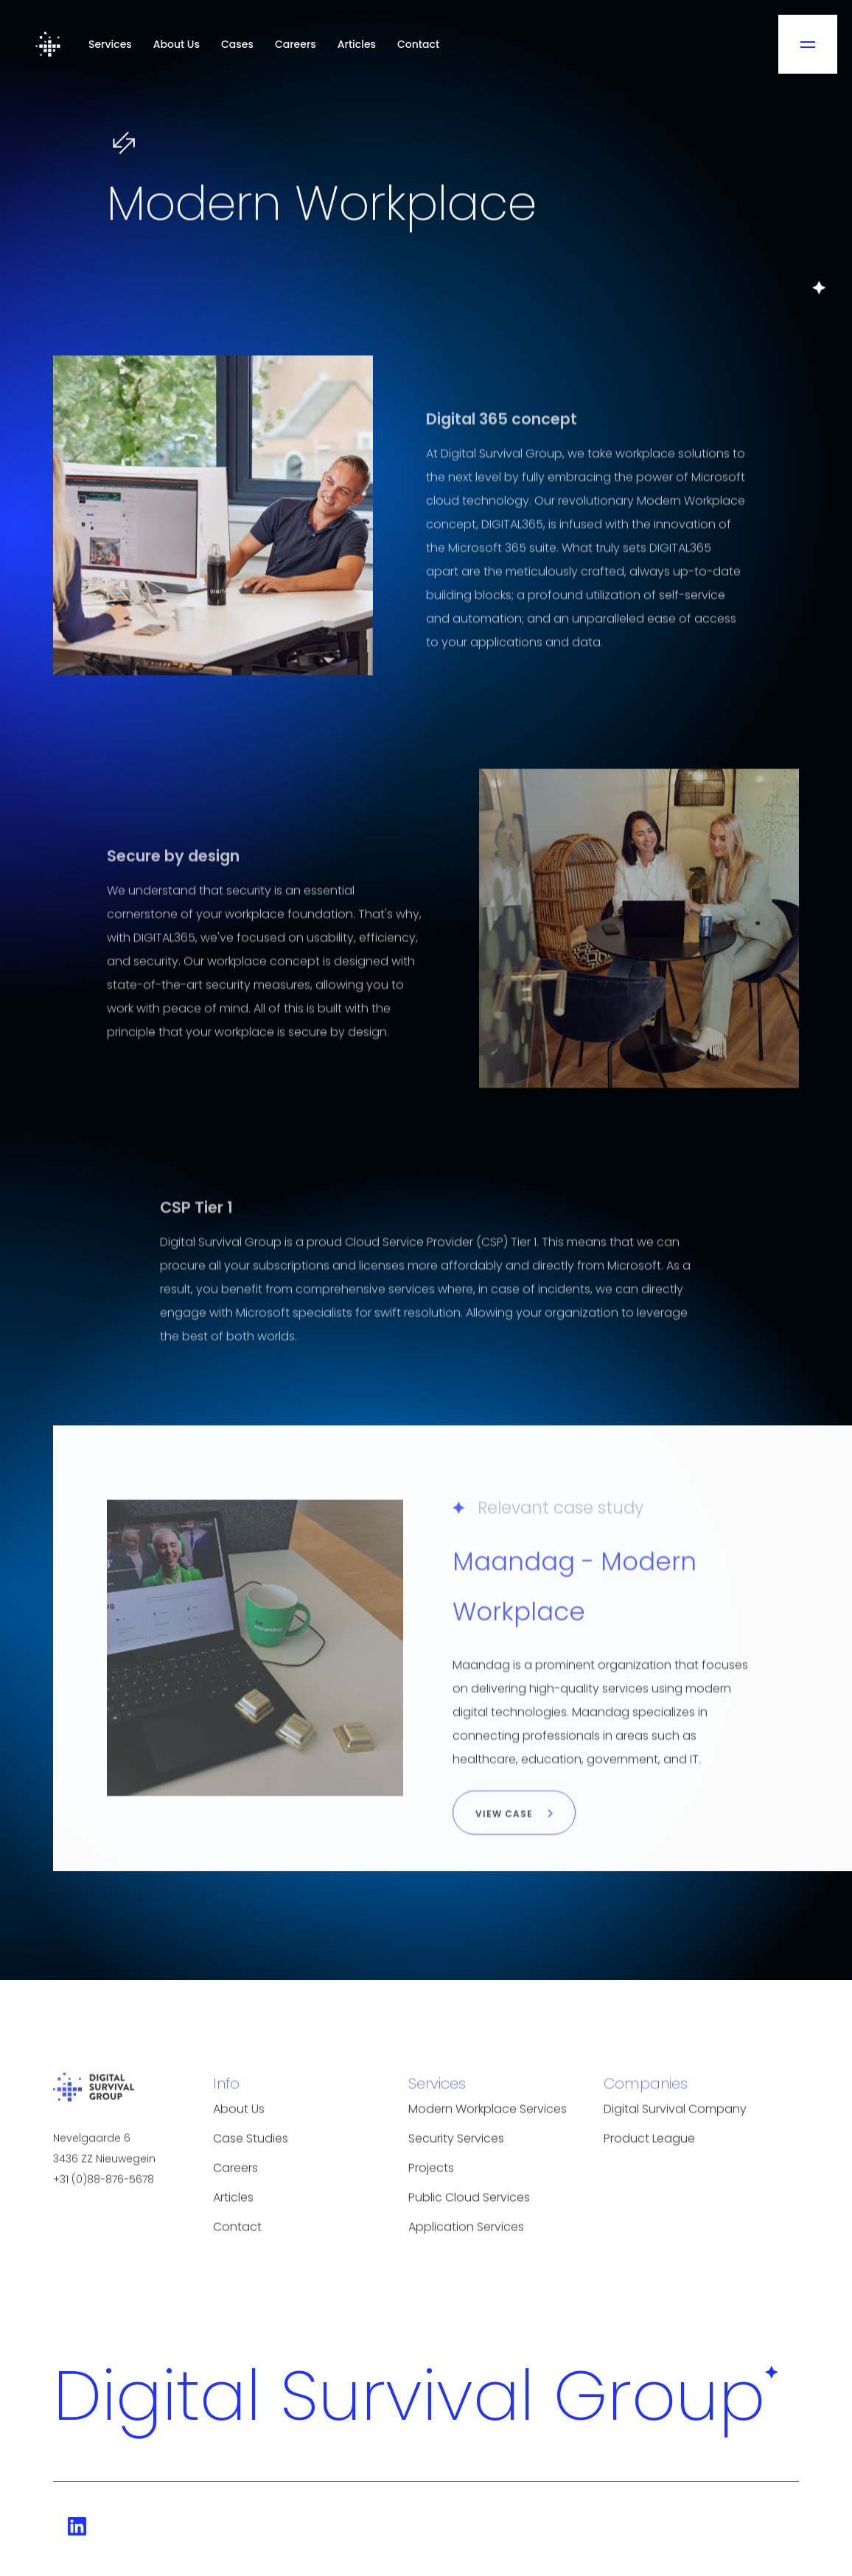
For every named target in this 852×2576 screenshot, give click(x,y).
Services (110, 44)
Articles (357, 44)
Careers (295, 44)
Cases (237, 44)
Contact (418, 44)
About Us (176, 44)
